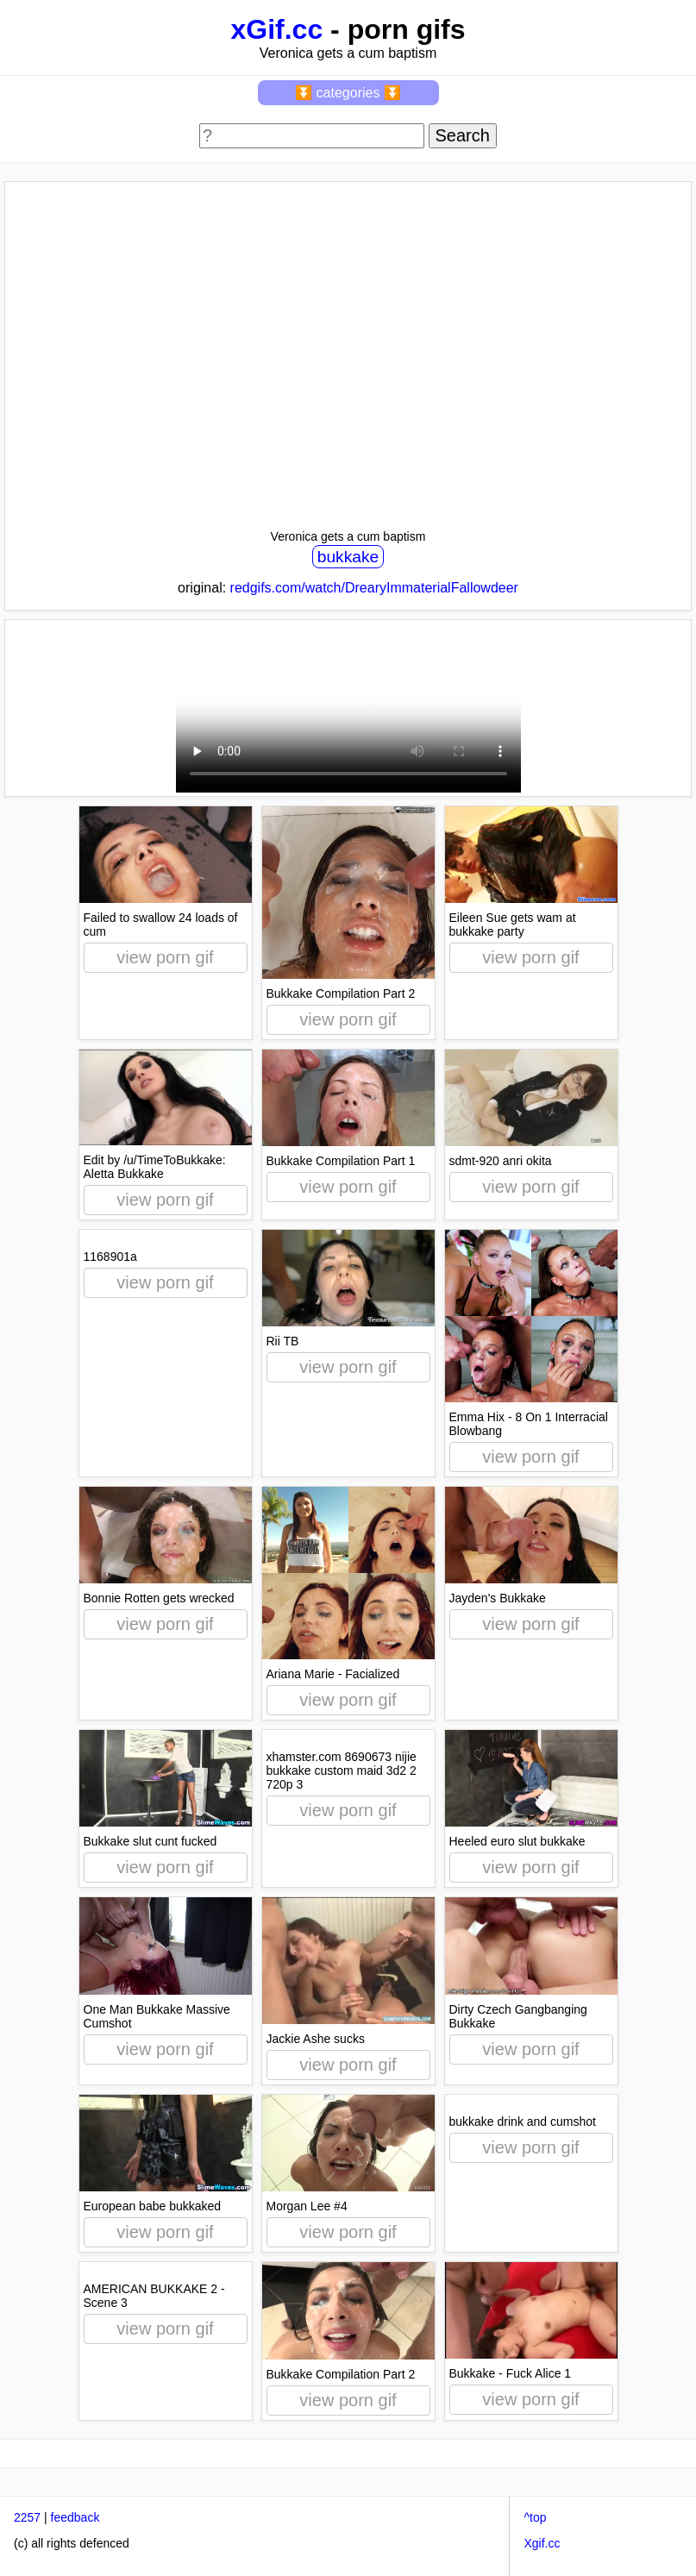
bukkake (348, 557)
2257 (27, 2517)
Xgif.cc (542, 2543)
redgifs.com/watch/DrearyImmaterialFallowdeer (374, 587)
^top (535, 2517)
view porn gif (164, 957)
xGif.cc (276, 29)
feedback (75, 2517)
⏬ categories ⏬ (348, 92)
